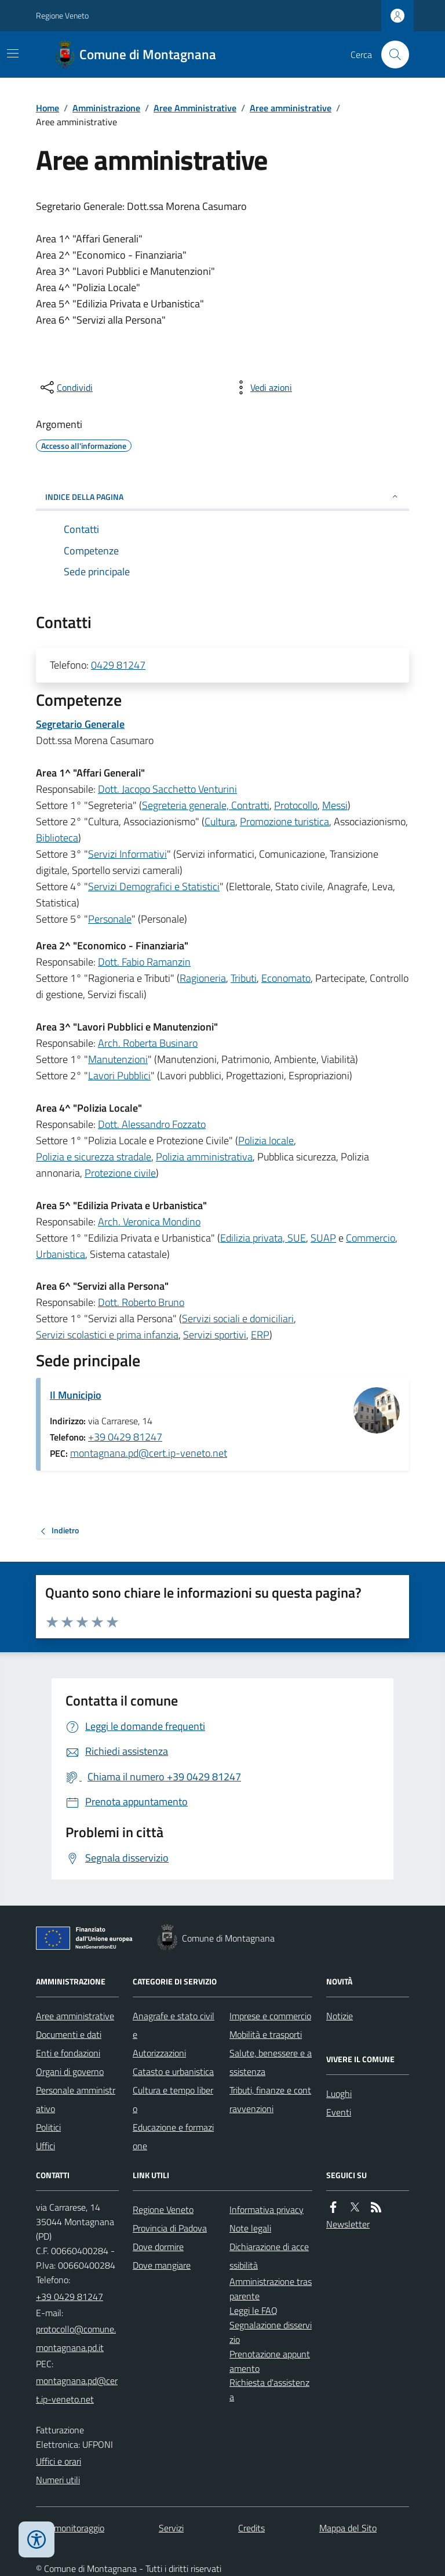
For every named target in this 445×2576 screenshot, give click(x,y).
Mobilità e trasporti (265, 2034)
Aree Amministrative (195, 108)
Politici (48, 2127)
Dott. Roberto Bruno (141, 1302)
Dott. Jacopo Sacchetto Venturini (167, 789)
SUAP (323, 1238)
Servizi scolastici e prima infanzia (107, 1335)
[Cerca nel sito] (390, 54)
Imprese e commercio (270, 2016)
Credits (251, 2528)
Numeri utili (58, 2480)
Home (47, 108)
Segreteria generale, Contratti (205, 805)
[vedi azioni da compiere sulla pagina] (261, 387)
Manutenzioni (118, 1059)
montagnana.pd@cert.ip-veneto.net (148, 1453)
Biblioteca (57, 838)
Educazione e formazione (173, 2136)
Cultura (220, 821)
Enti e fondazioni (68, 2053)
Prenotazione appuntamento (269, 2361)
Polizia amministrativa (204, 1156)
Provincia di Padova (170, 2228)
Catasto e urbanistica (173, 2071)
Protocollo (296, 805)
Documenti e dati (68, 2034)
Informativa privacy (266, 2209)
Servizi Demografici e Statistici (154, 886)
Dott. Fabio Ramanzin (144, 962)
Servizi (171, 2528)
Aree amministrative (290, 108)
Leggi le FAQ (253, 2310)
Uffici (45, 2146)
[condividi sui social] (65, 387)
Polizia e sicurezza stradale (93, 1156)
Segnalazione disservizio (270, 2332)
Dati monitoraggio (70, 2528)
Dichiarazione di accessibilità (269, 2256)
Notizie (339, 2016)
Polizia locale (266, 1140)
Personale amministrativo (75, 2099)
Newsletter (348, 2224)
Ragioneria (203, 978)
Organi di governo (70, 2071)
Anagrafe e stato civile (173, 2025)
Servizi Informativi (127, 854)
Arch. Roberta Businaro (148, 1043)
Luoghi (339, 2093)
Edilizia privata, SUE (263, 1238)
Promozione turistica (284, 821)
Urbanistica (60, 1254)
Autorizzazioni (159, 2053)
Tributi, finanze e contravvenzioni (270, 2099)
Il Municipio (75, 1395)
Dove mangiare (162, 2265)
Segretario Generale (80, 724)
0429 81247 (118, 665)
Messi (335, 805)
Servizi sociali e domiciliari (238, 1318)
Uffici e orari (58, 2461)
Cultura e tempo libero (173, 2099)
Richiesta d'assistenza (269, 2389)
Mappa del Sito (348, 2528)
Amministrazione (106, 108)
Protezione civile (120, 1173)
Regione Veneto (62, 15)
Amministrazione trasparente (270, 2288)
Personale (110, 919)
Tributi (244, 978)
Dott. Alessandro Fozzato (152, 1124)
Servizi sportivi (214, 1335)
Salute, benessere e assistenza (270, 2062)
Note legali (250, 2228)
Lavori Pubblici (119, 1075)
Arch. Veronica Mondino (149, 1221)
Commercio (370, 1238)
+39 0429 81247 (125, 1437)
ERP (260, 1335)
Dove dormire (158, 2247)
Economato (286, 978)
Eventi (338, 2112)
